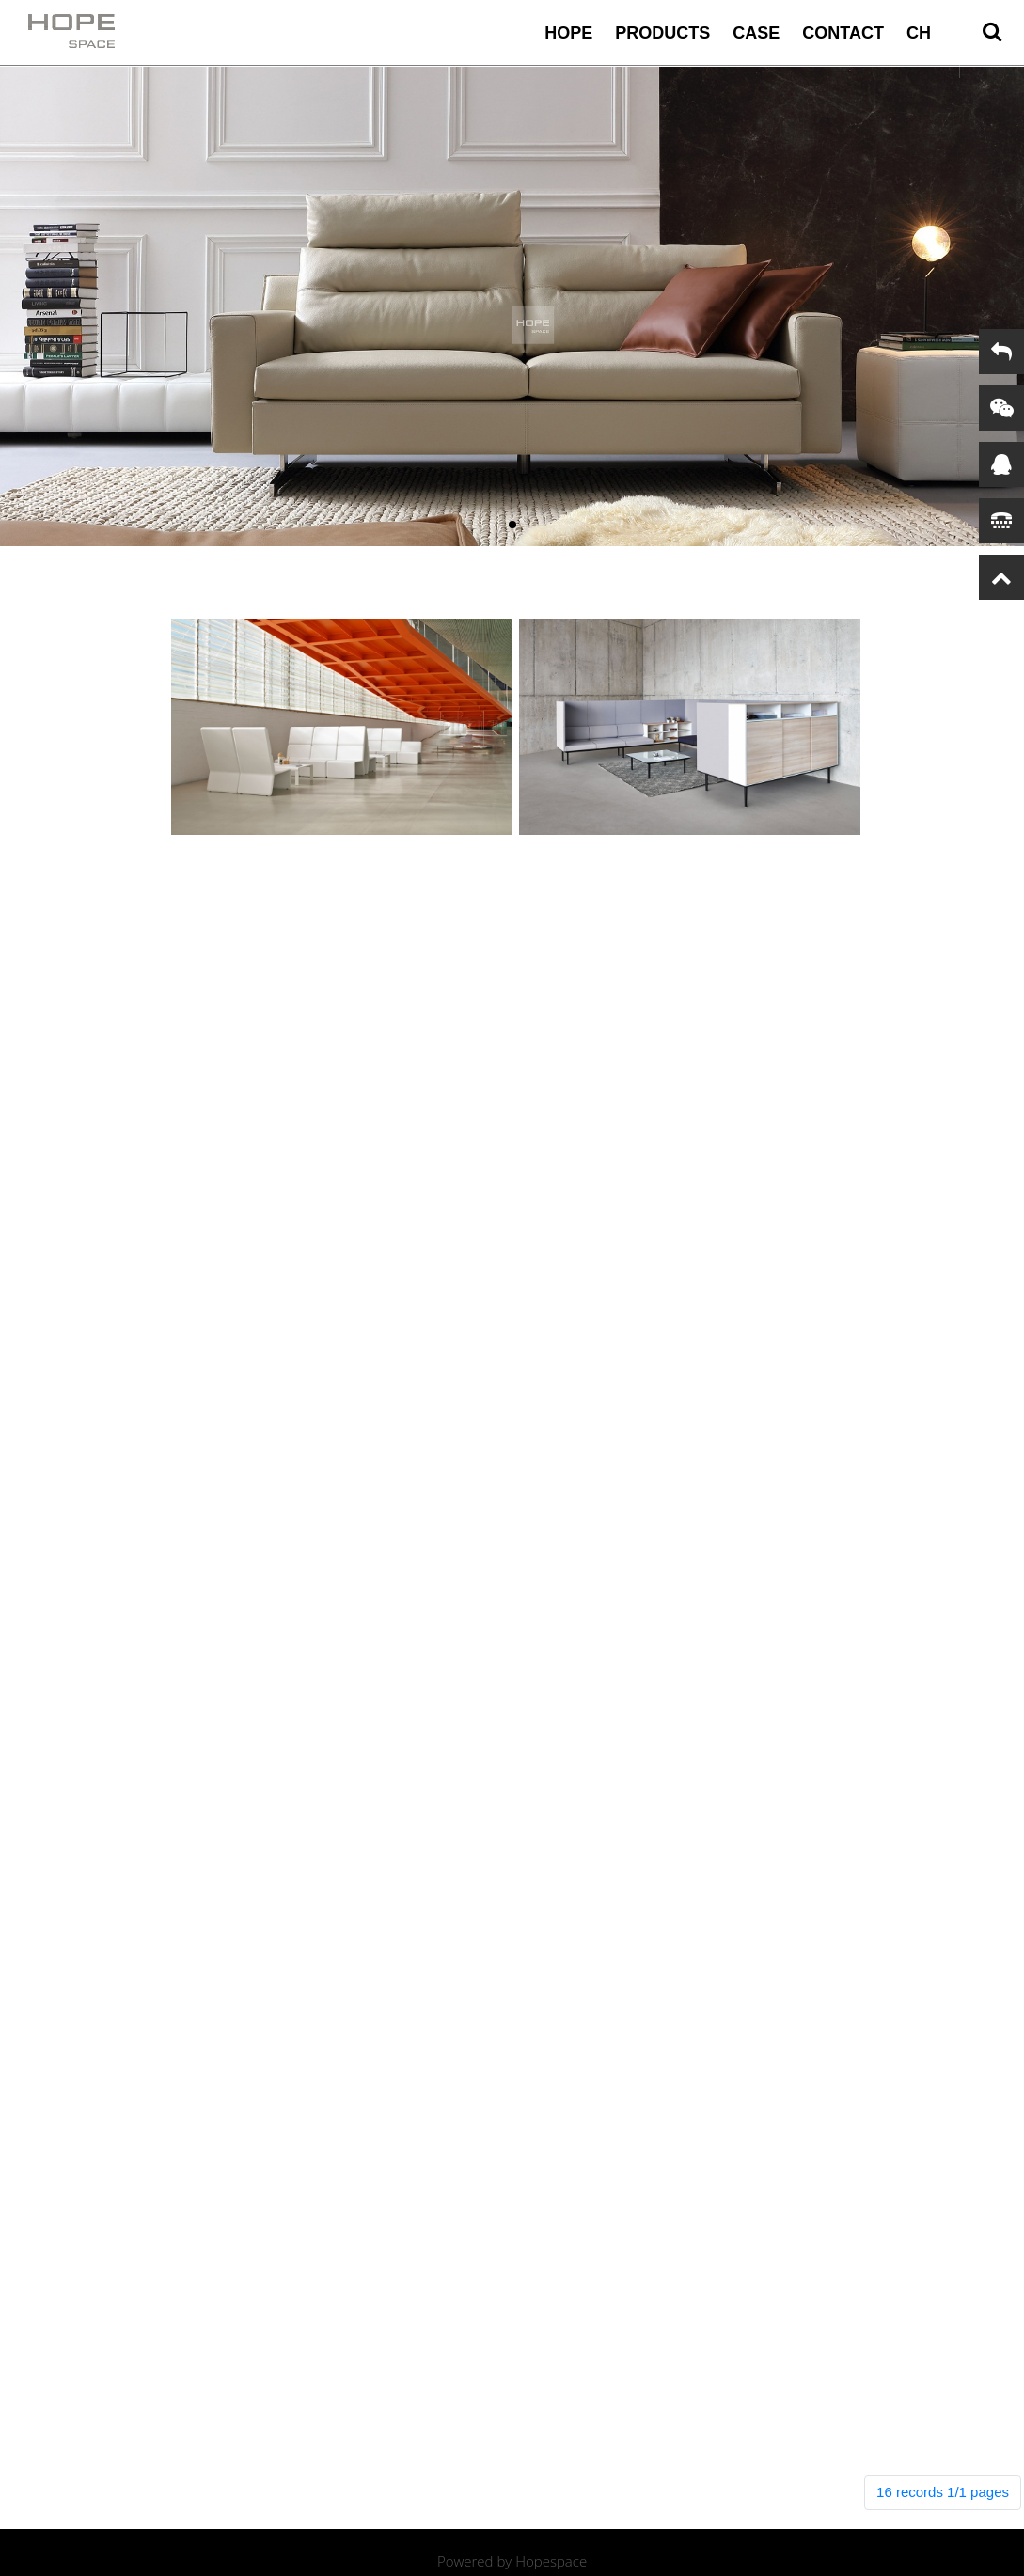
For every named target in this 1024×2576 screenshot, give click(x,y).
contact (843, 33)
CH (918, 33)
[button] (512, 524)
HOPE (568, 33)
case (756, 33)
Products (662, 33)
